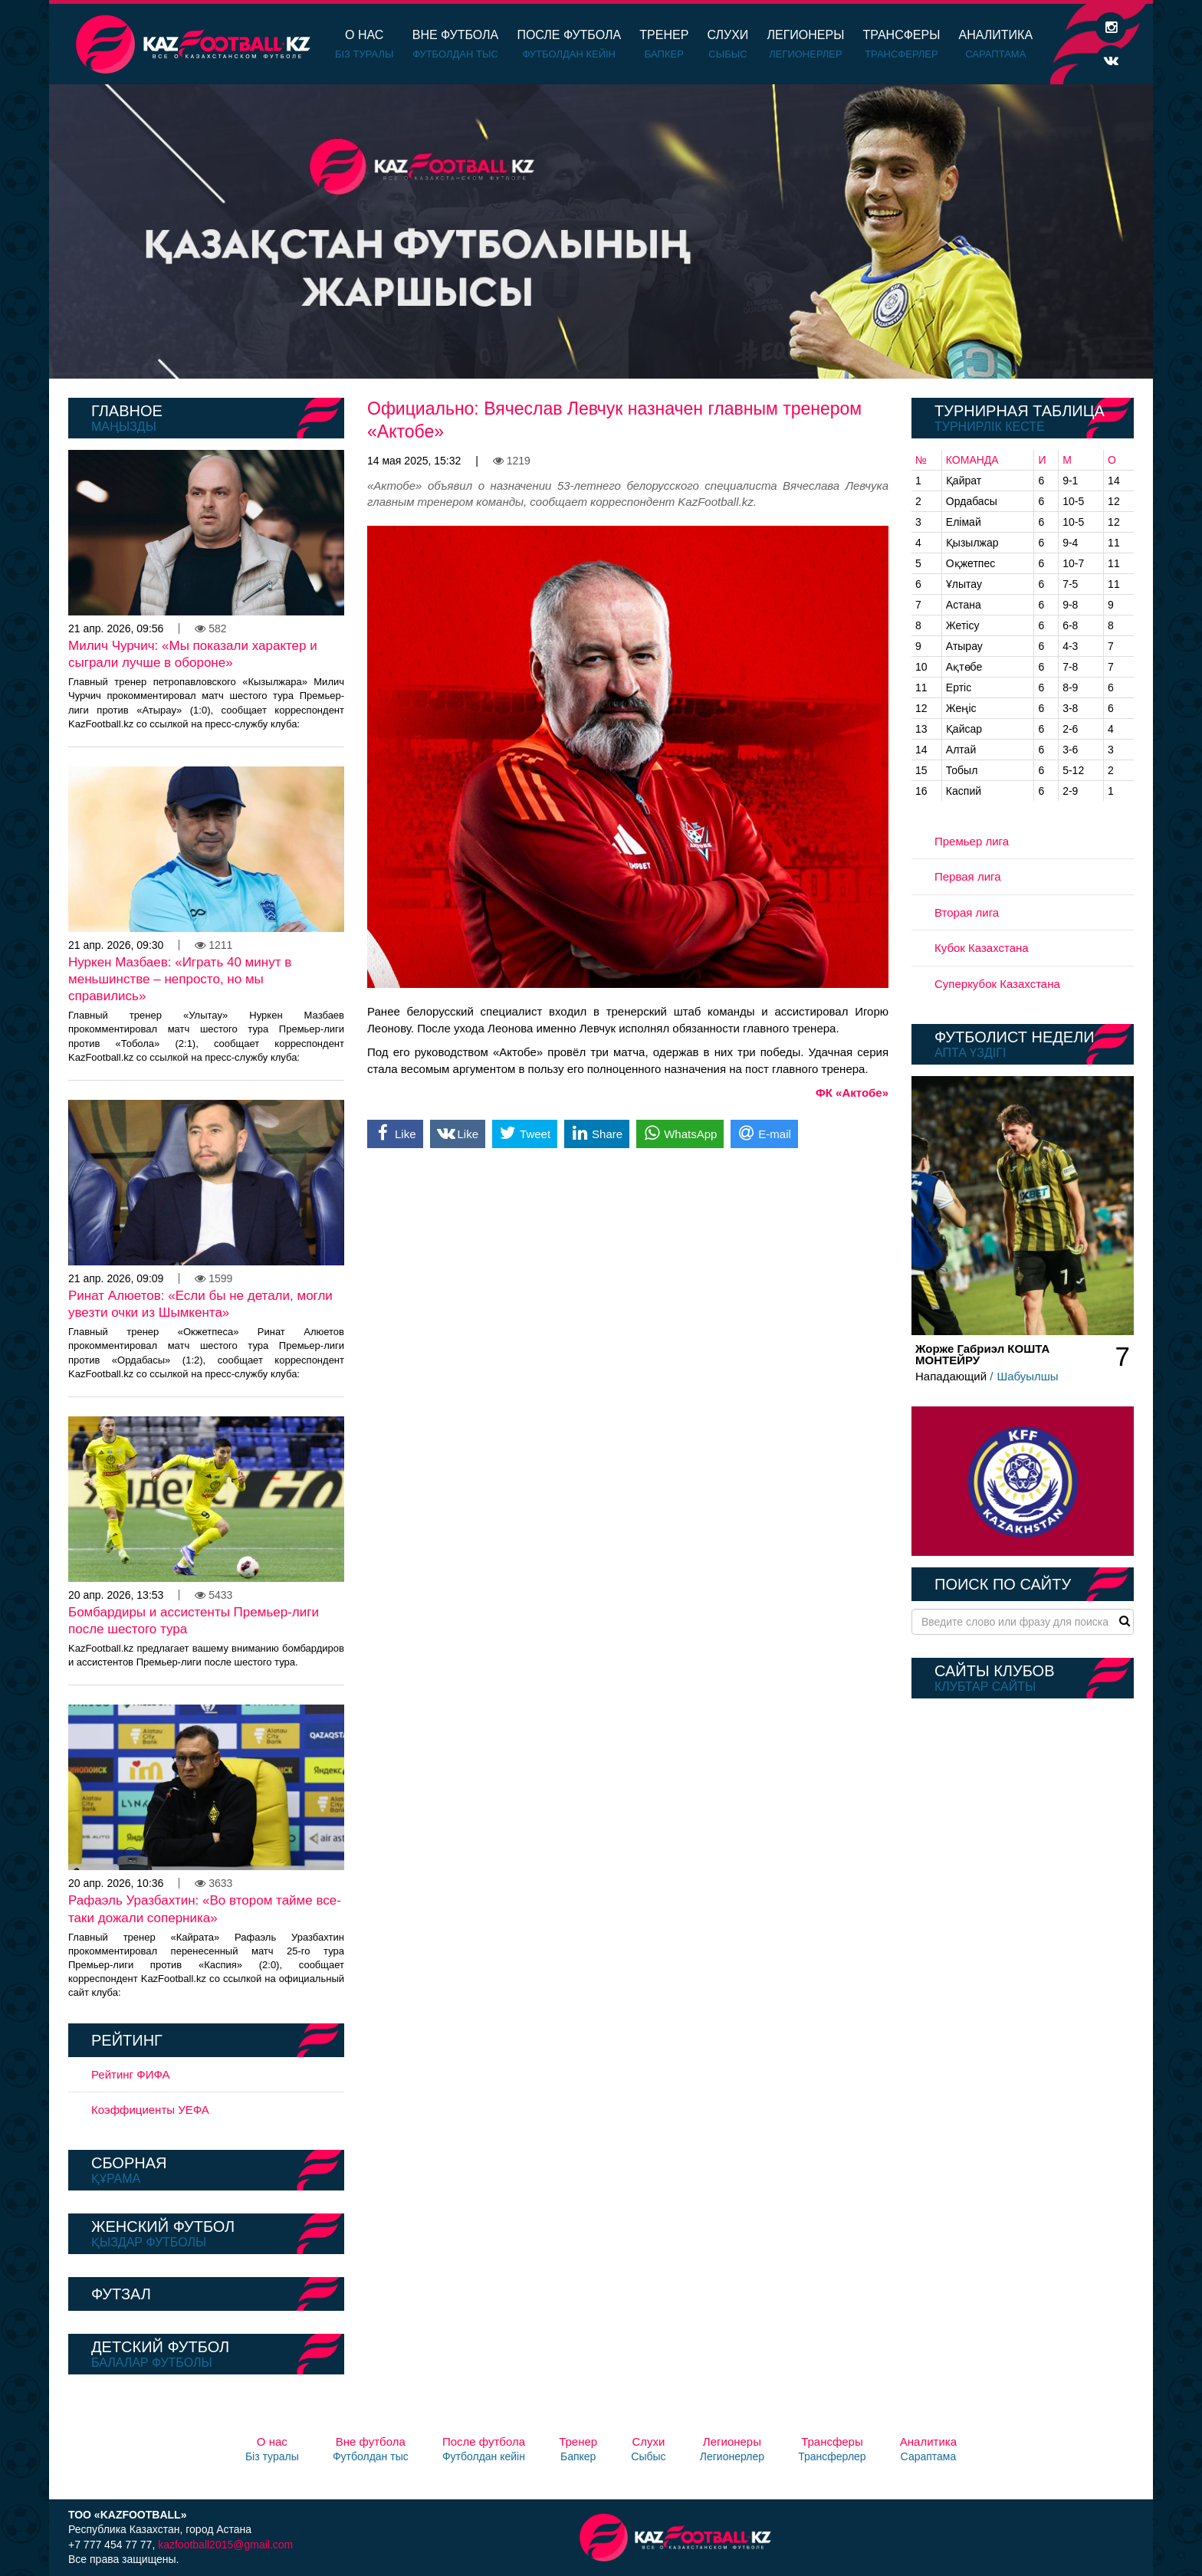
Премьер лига (971, 841)
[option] (601, 231)
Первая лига (967, 876)
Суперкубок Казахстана (997, 983)
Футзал (121, 2294)
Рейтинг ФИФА (130, 2074)
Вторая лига (966, 912)
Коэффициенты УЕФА (150, 2109)
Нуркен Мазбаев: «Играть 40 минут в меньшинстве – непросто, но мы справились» (179, 979)
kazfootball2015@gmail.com (225, 2544)
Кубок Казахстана (981, 947)
